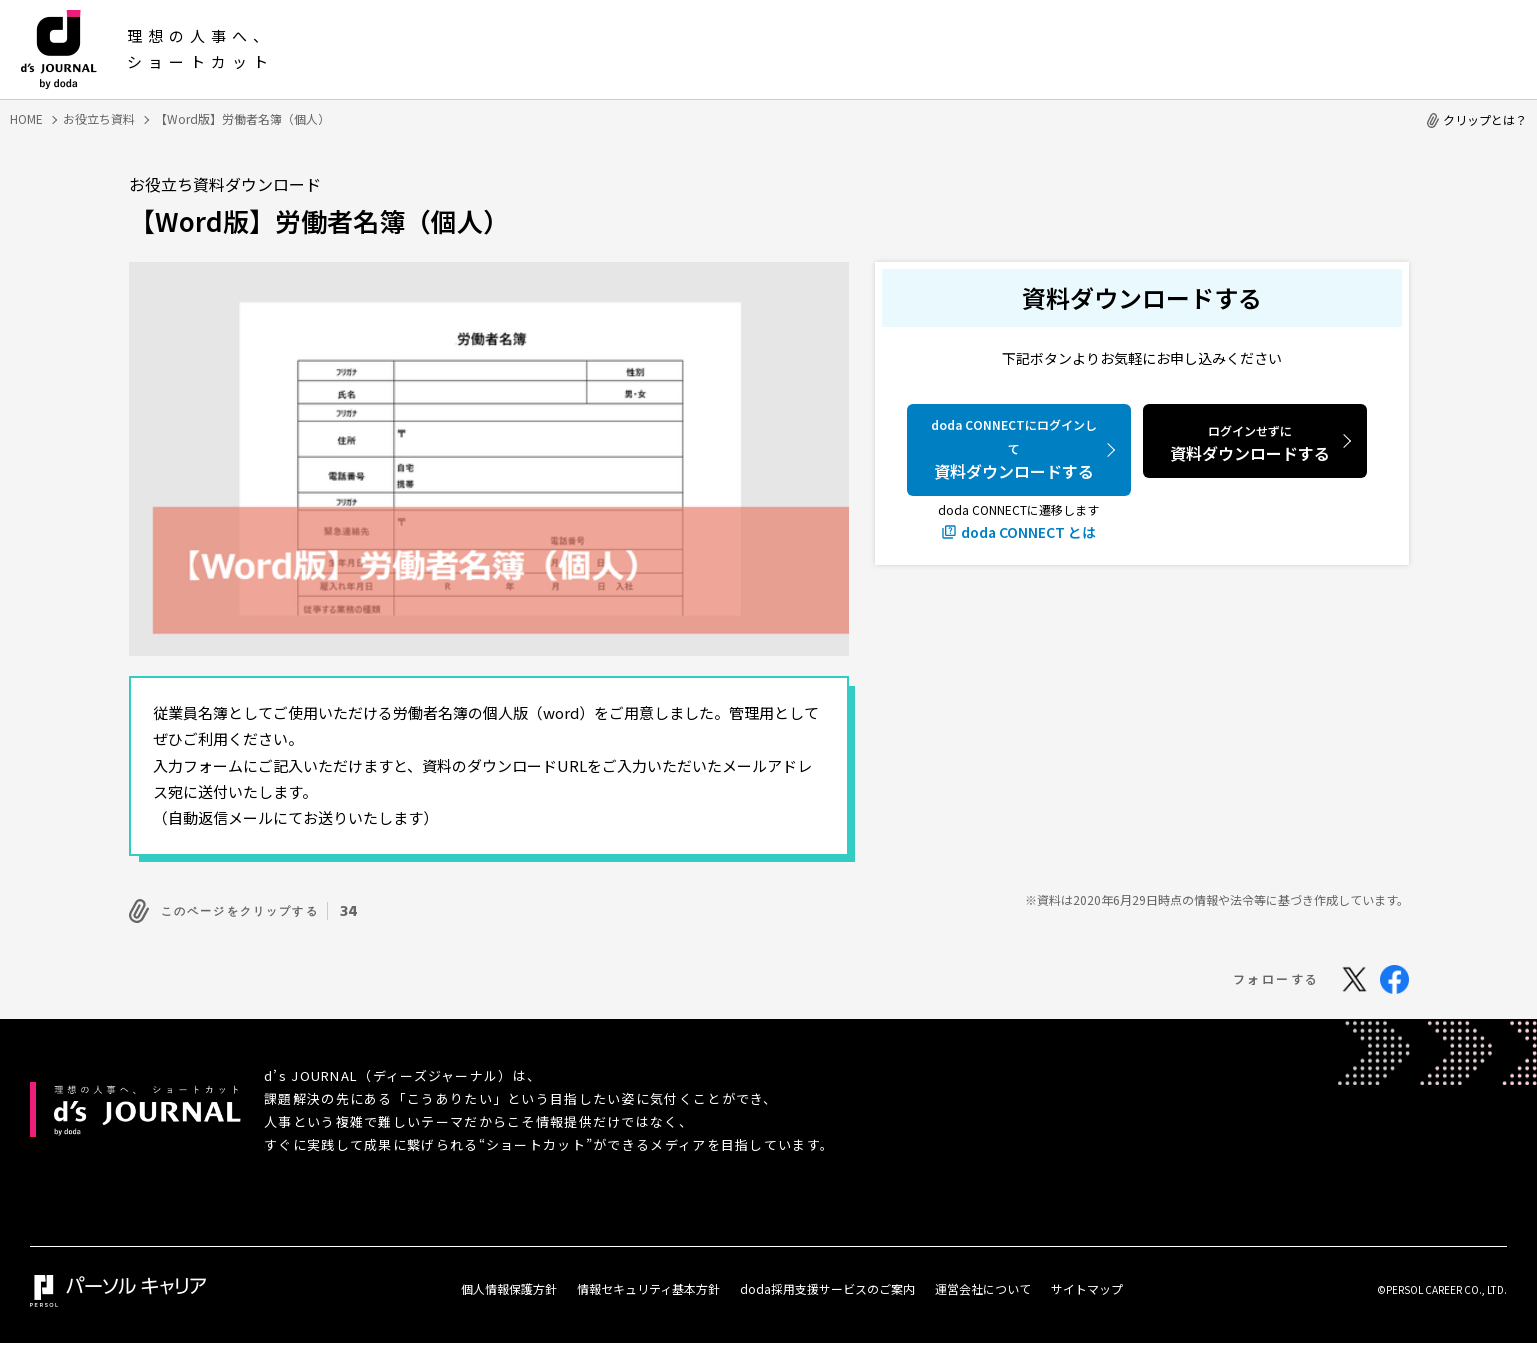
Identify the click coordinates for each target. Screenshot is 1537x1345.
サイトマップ (1087, 1283)
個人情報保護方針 (509, 1283)
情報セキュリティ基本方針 (648, 1283)
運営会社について (983, 1283)
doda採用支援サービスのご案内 (827, 1283)
